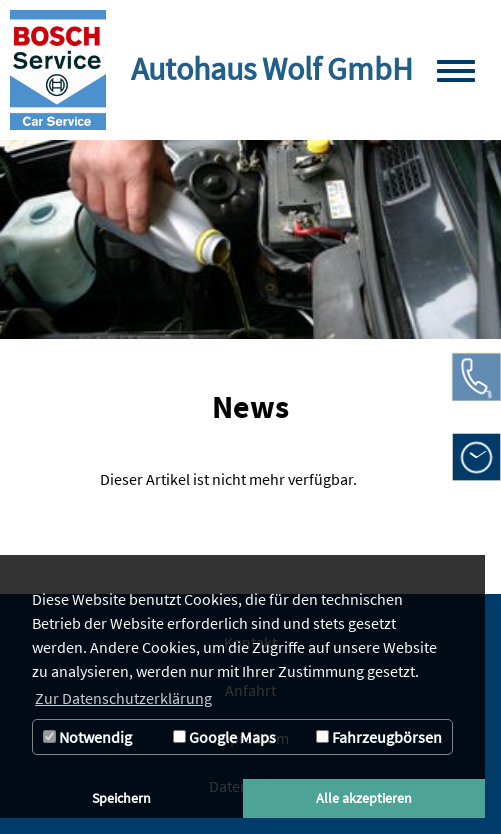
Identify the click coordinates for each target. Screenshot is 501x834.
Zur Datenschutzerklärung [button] (123, 698)
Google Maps (224, 737)
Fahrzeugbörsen (379, 737)
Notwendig (87, 737)
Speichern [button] (121, 798)
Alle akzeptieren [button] (364, 798)
